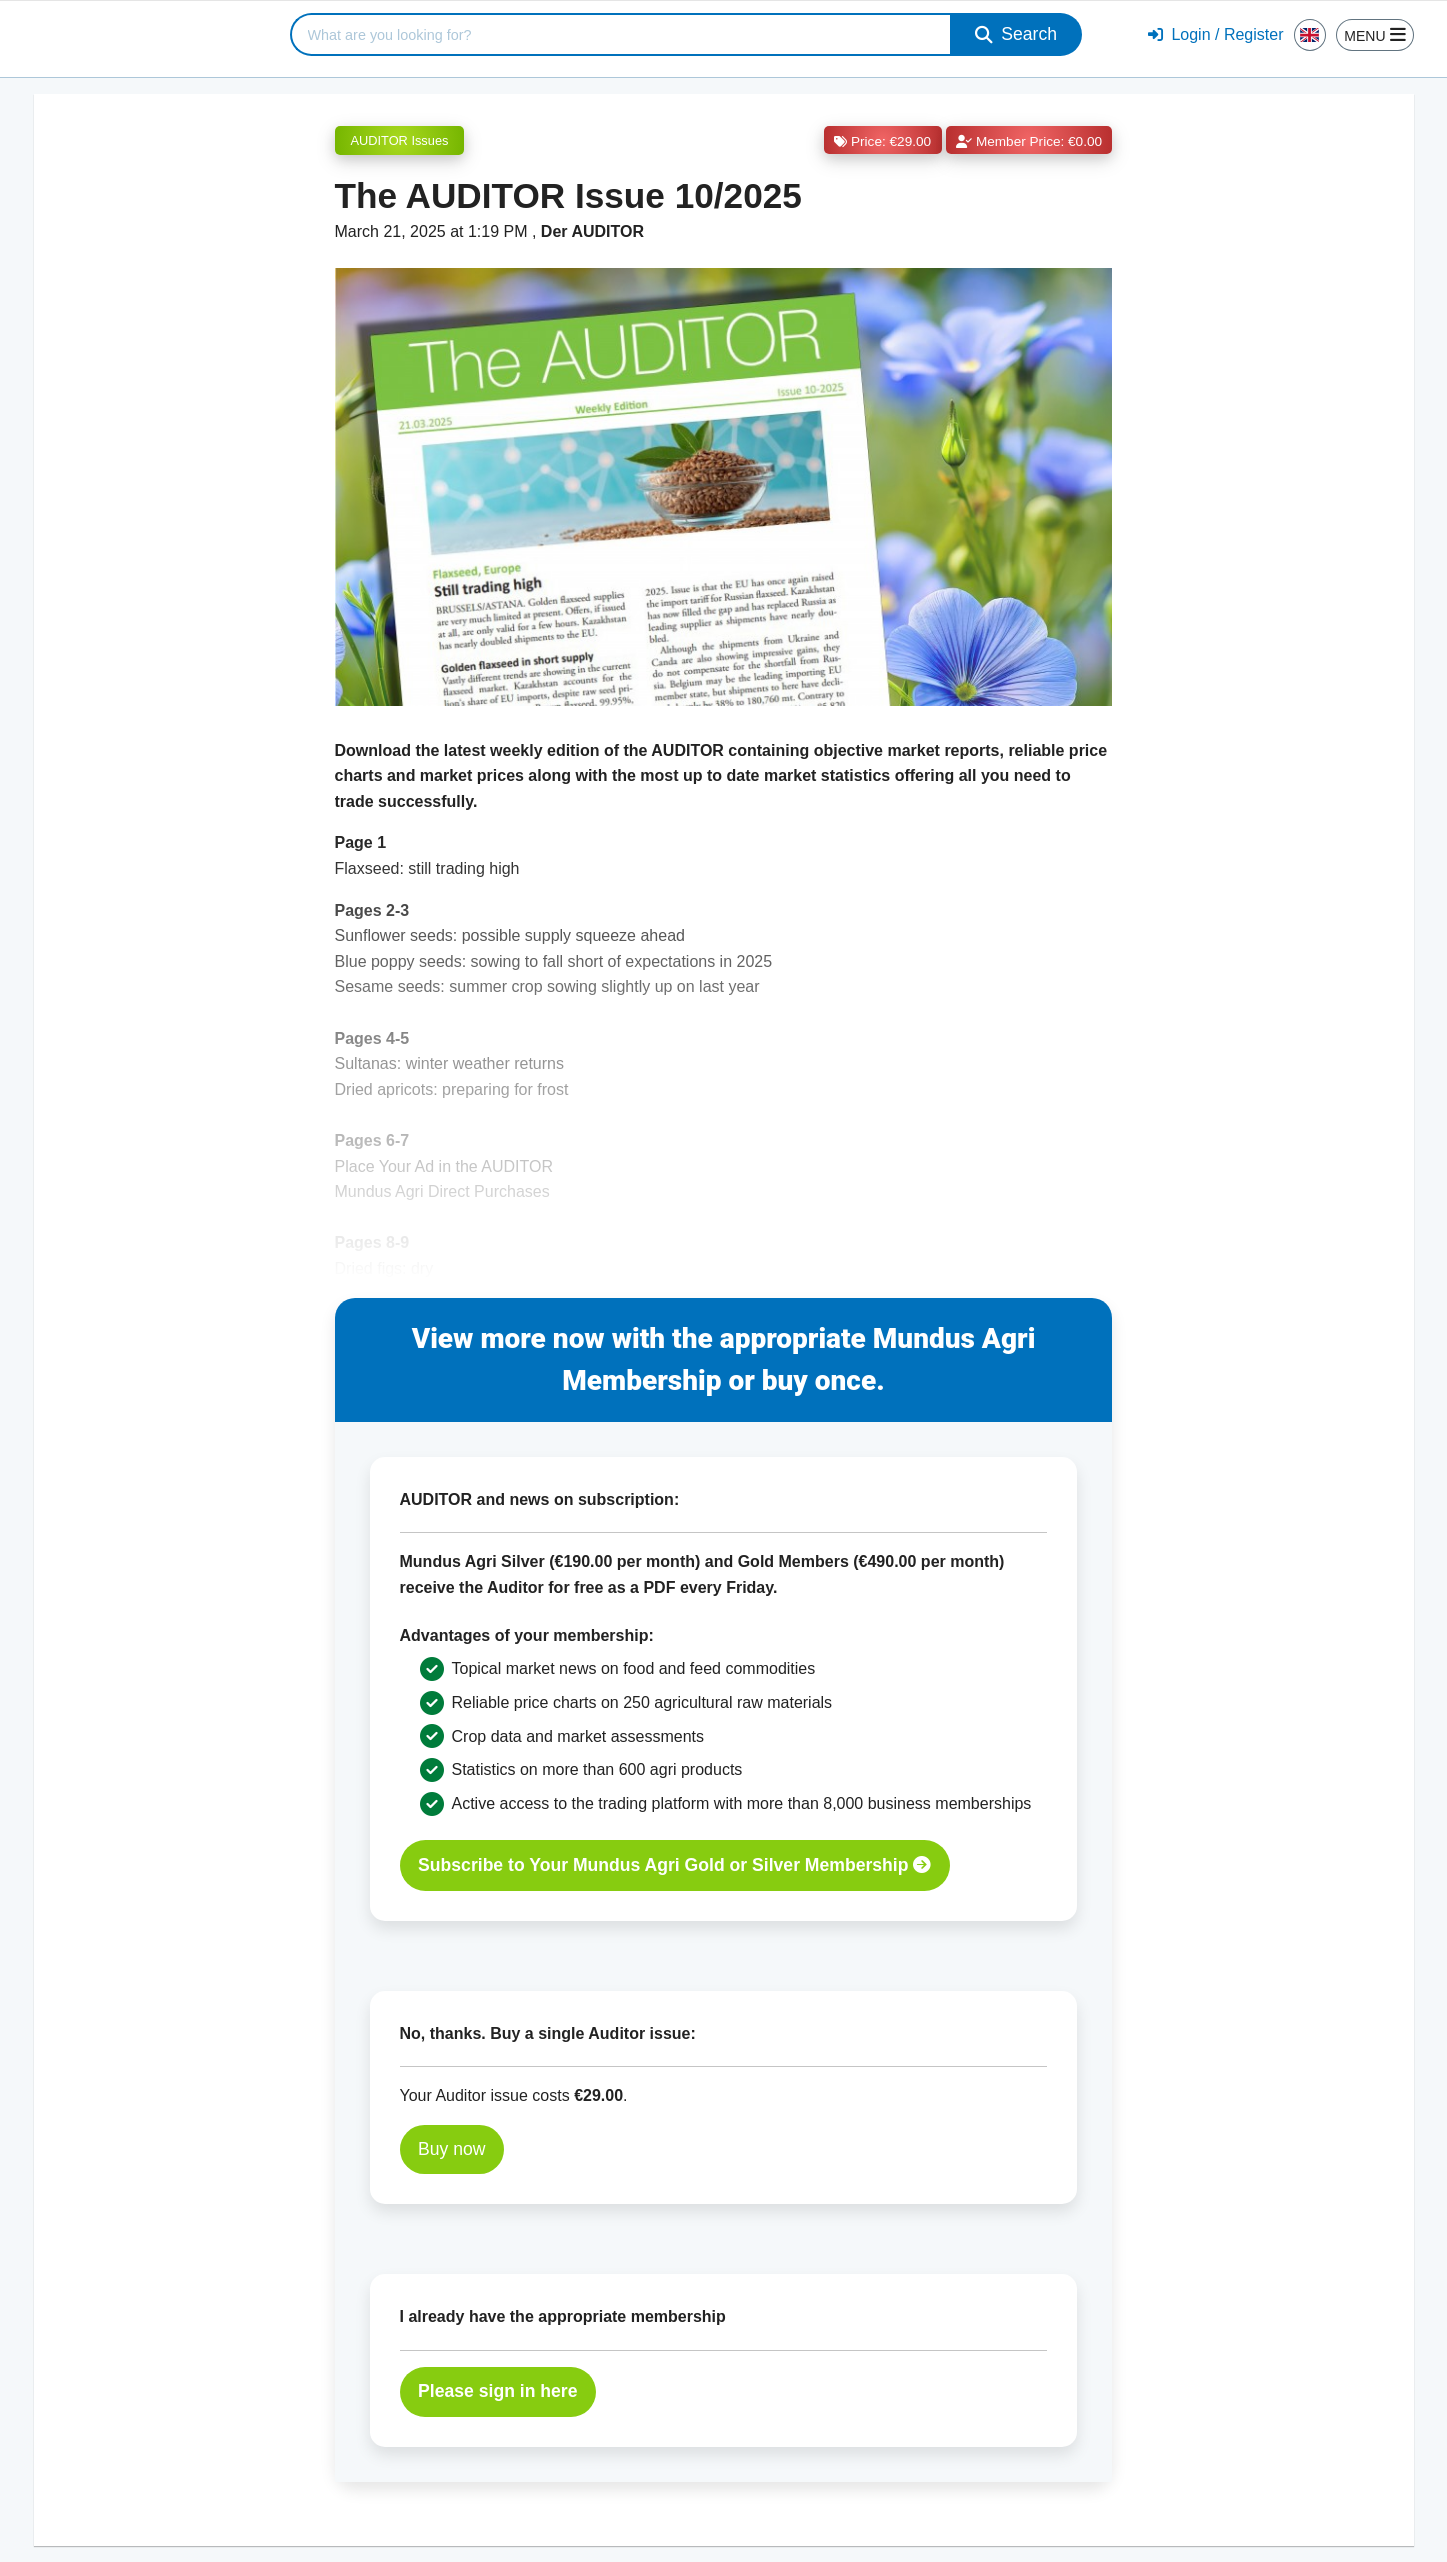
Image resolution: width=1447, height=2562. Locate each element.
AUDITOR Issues (400, 140)
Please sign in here (497, 2391)
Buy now (451, 2149)
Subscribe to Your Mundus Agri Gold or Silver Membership (674, 1865)
